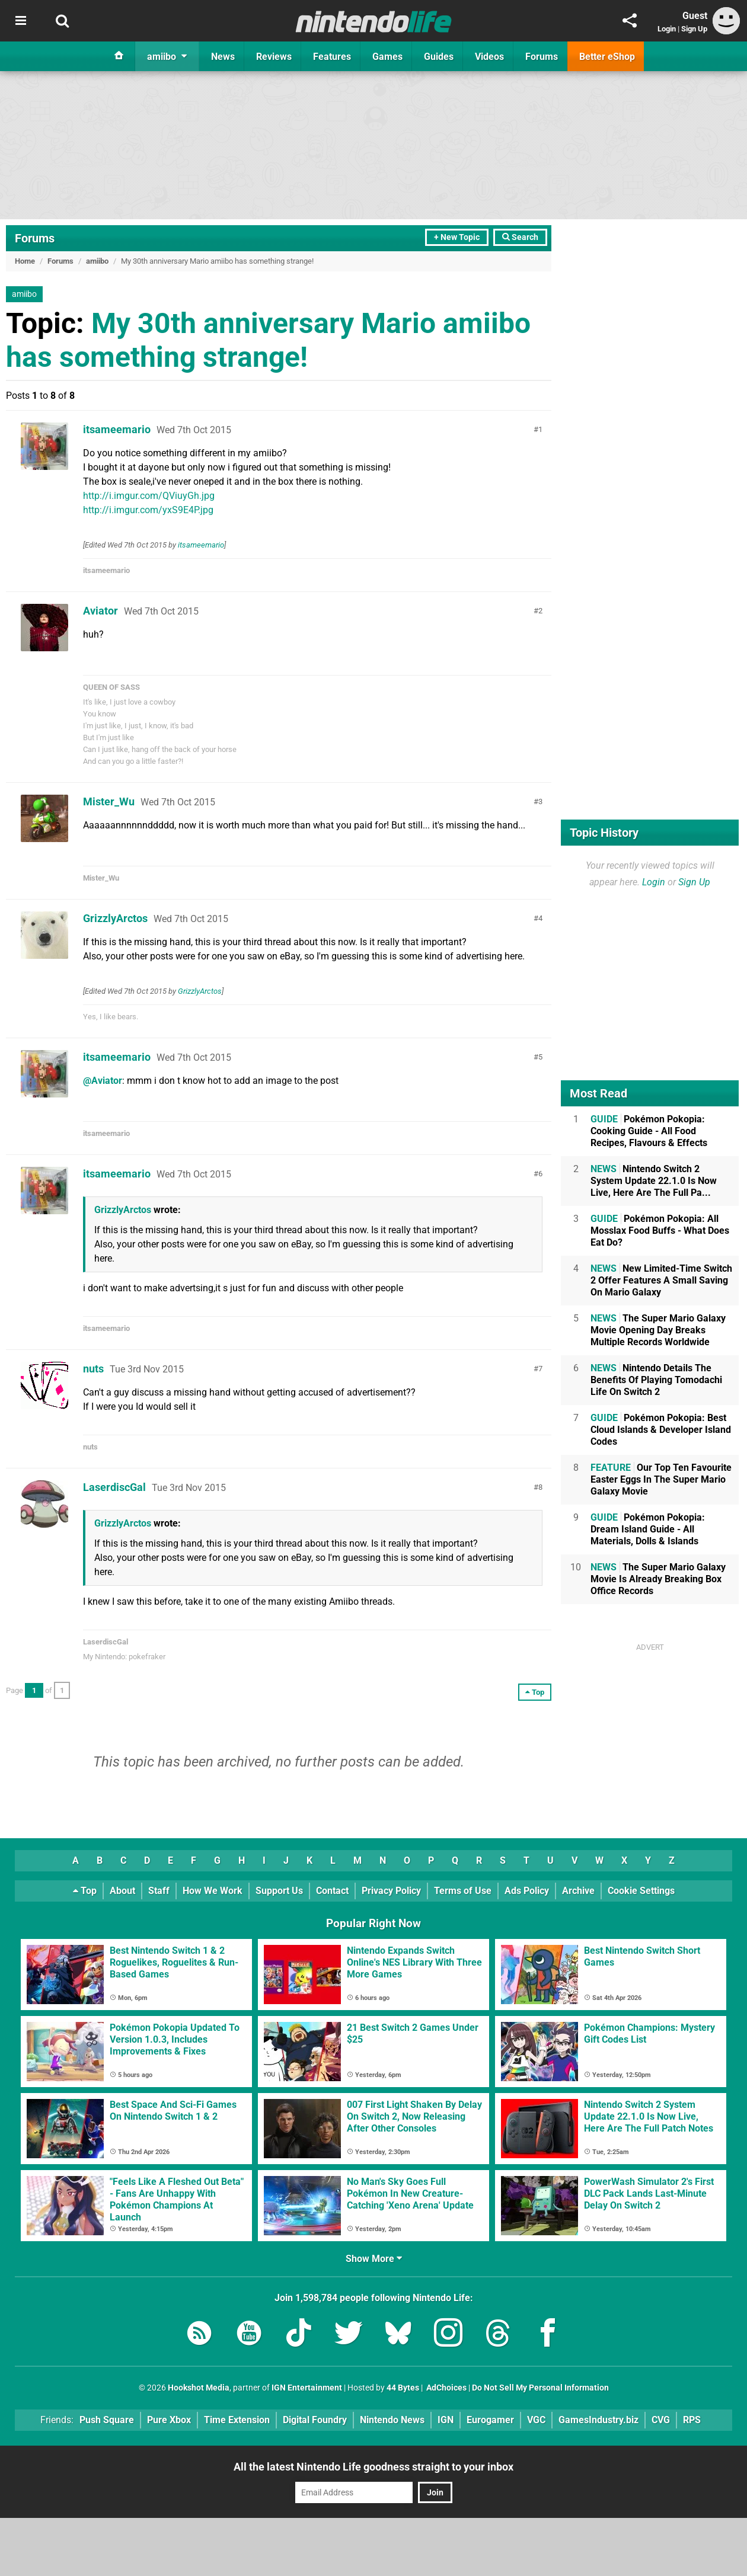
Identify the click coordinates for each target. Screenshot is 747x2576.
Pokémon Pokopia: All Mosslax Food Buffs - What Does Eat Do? (659, 1230)
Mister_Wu (109, 801)
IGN (446, 2419)
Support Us (279, 1890)
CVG (661, 2419)
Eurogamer (490, 2419)
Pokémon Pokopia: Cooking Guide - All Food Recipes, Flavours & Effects (648, 1130)
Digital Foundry (315, 2419)
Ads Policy (527, 1890)
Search (520, 237)
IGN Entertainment (307, 2388)
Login (666, 28)
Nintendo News (392, 2419)
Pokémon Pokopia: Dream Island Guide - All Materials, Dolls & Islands (647, 1529)
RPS (692, 2419)
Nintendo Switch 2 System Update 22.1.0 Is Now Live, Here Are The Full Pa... (653, 1180)
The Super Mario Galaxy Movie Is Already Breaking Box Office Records (658, 1578)
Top (85, 1890)
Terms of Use (462, 1890)
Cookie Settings (641, 1890)
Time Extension (237, 2419)
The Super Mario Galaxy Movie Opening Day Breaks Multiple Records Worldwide (658, 1330)
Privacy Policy (391, 1890)
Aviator (100, 610)
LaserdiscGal (114, 1487)
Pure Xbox (169, 2419)
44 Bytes (403, 2388)
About (122, 1890)
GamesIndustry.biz (598, 2419)
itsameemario (117, 429)
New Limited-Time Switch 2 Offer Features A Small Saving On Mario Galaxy (661, 1280)
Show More (374, 2258)
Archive (578, 1890)
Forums (35, 238)
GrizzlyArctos (115, 918)
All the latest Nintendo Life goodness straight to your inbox (373, 2466)
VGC (536, 2419)
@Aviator (102, 1080)
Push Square (106, 2419)
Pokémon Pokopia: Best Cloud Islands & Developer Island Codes (660, 1429)
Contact (332, 1890)
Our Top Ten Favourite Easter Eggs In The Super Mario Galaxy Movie (661, 1479)
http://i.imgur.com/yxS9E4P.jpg (148, 510)
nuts (93, 1368)
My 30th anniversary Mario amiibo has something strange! (268, 340)
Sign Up (694, 28)
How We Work (212, 1890)
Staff (159, 1890)
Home (25, 261)
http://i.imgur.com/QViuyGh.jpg (149, 495)
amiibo (97, 261)
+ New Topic (457, 237)
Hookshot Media (198, 2388)
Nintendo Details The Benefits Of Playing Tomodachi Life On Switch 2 (656, 1379)
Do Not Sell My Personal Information (540, 2388)
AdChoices (445, 2388)
